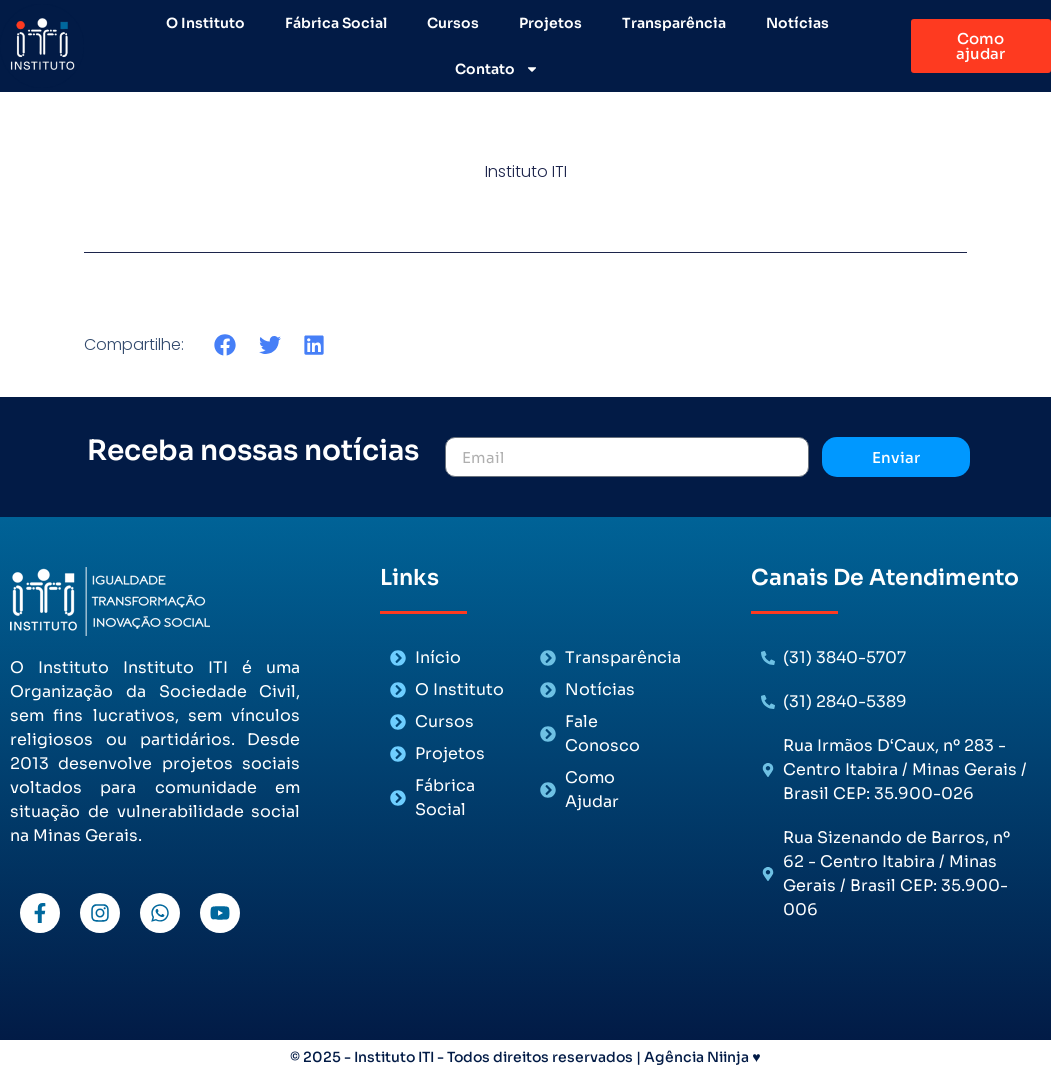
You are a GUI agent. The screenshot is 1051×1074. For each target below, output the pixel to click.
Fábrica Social (336, 23)
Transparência (674, 23)
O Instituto (205, 23)
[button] (225, 344)
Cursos (453, 23)
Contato (497, 69)
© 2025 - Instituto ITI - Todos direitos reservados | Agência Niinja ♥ (525, 1057)
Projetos (550, 23)
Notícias (797, 23)
